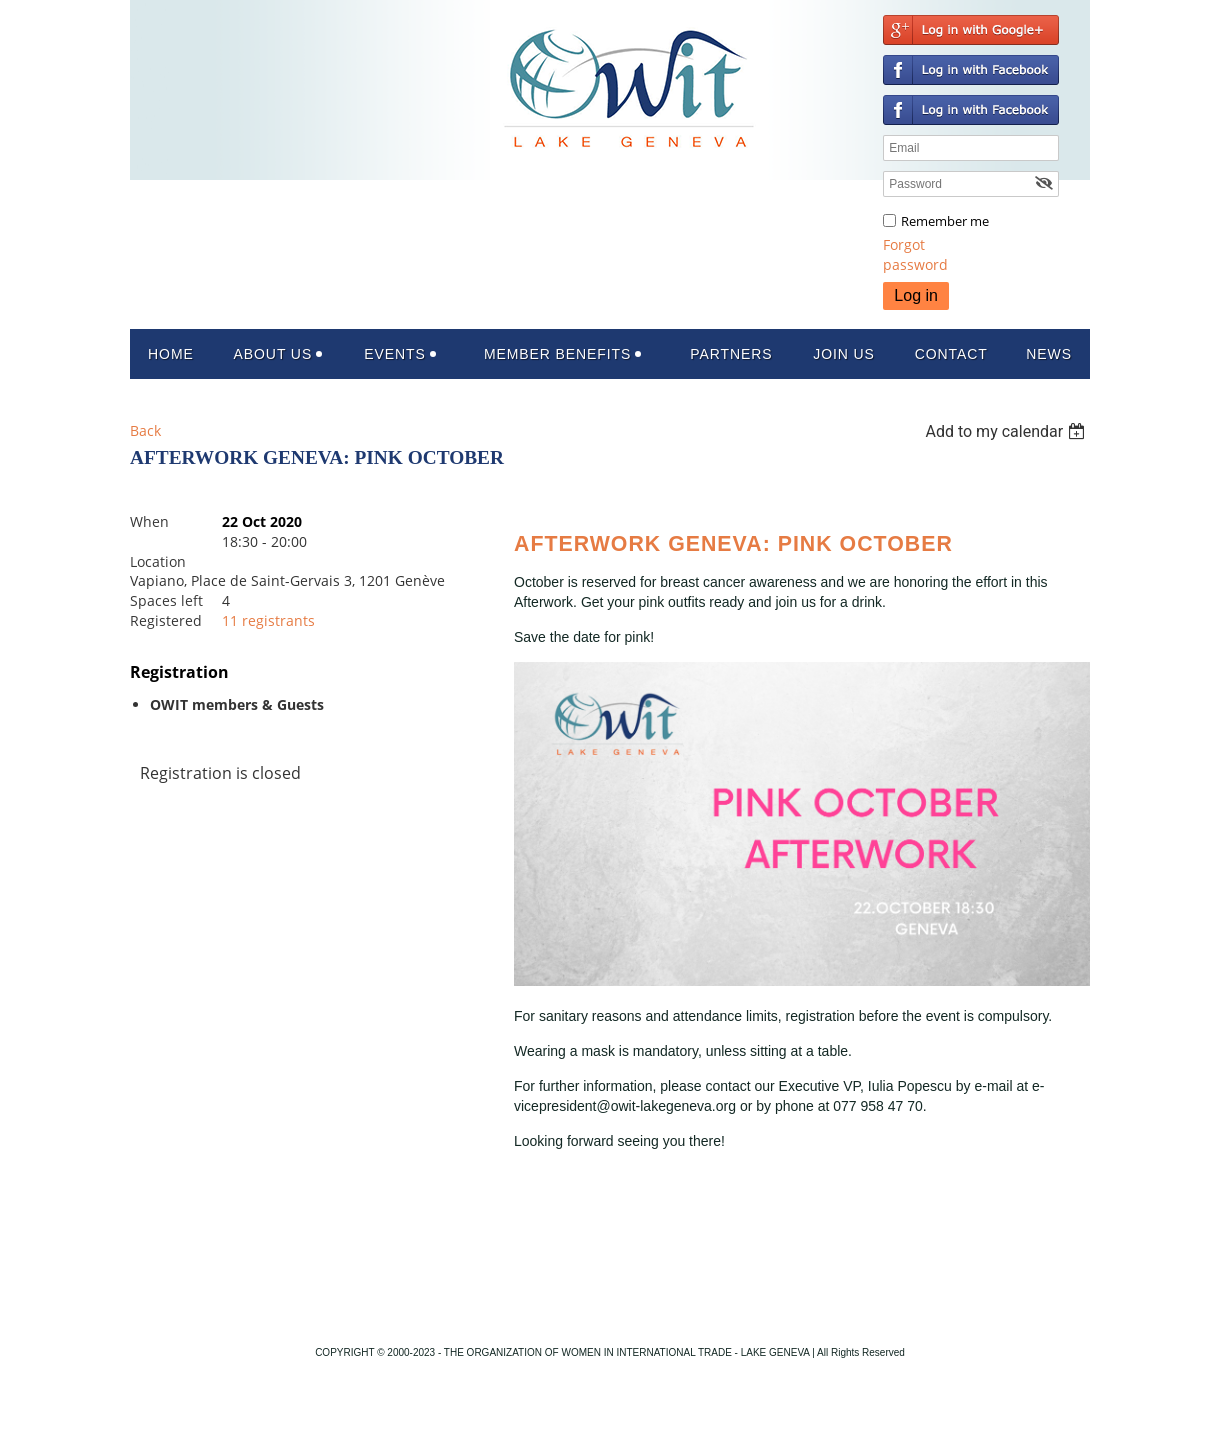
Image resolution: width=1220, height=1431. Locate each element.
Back (145, 430)
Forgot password (915, 254)
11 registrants (268, 620)
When (149, 521)
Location (158, 561)
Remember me (945, 221)
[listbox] (1007, 431)
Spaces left (166, 600)
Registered (166, 620)
